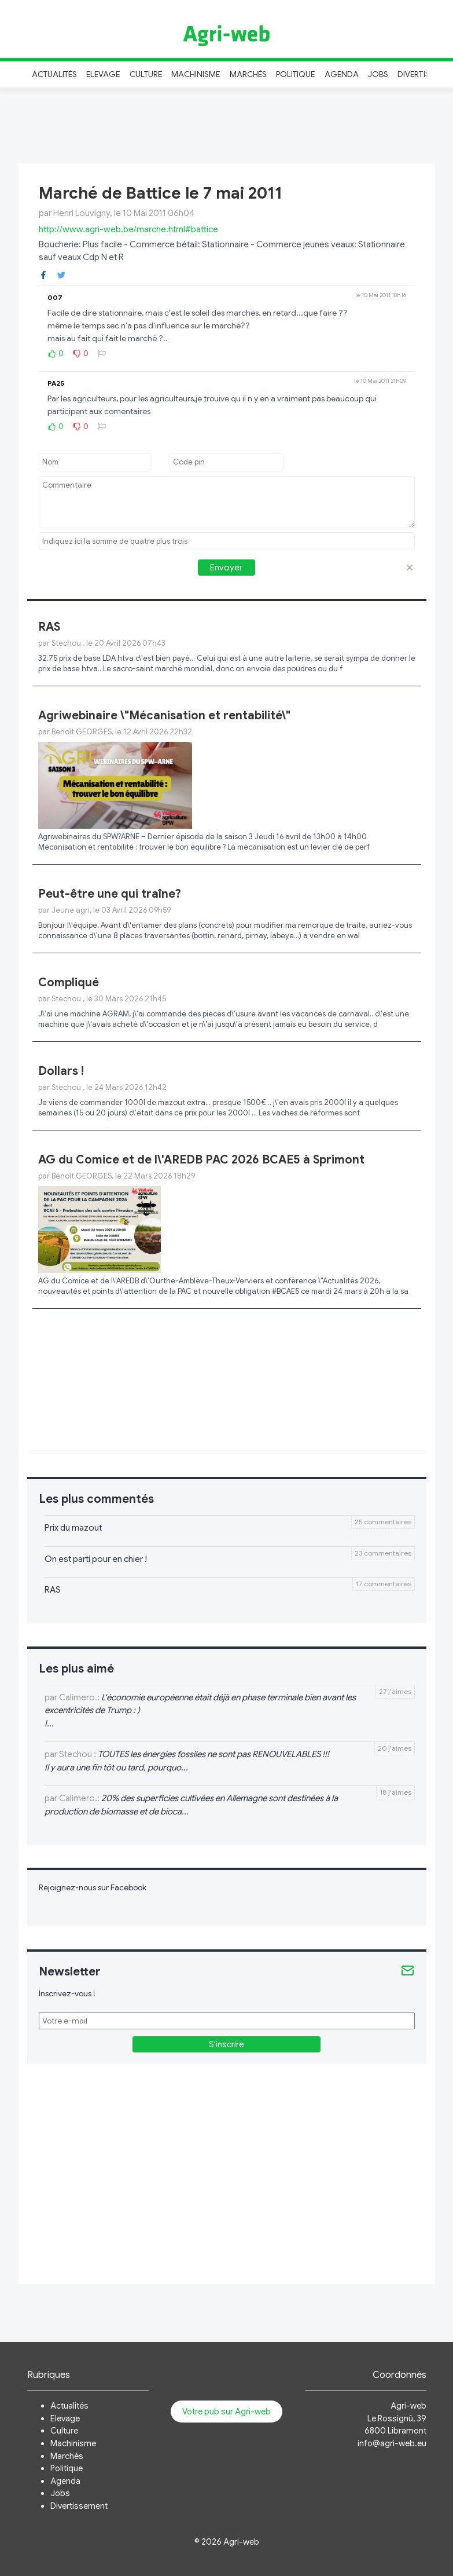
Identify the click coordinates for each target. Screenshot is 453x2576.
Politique (295, 74)
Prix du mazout (73, 1528)
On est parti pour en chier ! (96, 1559)
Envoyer (226, 567)
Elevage (103, 74)
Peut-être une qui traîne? (109, 894)
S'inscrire (226, 2044)
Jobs (378, 74)
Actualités (55, 74)
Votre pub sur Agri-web (226, 2411)
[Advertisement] (226, 124)
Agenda (342, 74)
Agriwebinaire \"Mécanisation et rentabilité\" (164, 715)
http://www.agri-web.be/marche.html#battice (128, 229)
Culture (146, 74)
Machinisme (195, 74)
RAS (49, 627)
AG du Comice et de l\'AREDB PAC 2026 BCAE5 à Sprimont (201, 1159)
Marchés (248, 74)
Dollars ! (61, 1071)
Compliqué (68, 982)
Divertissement (79, 2506)
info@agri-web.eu (392, 2443)
